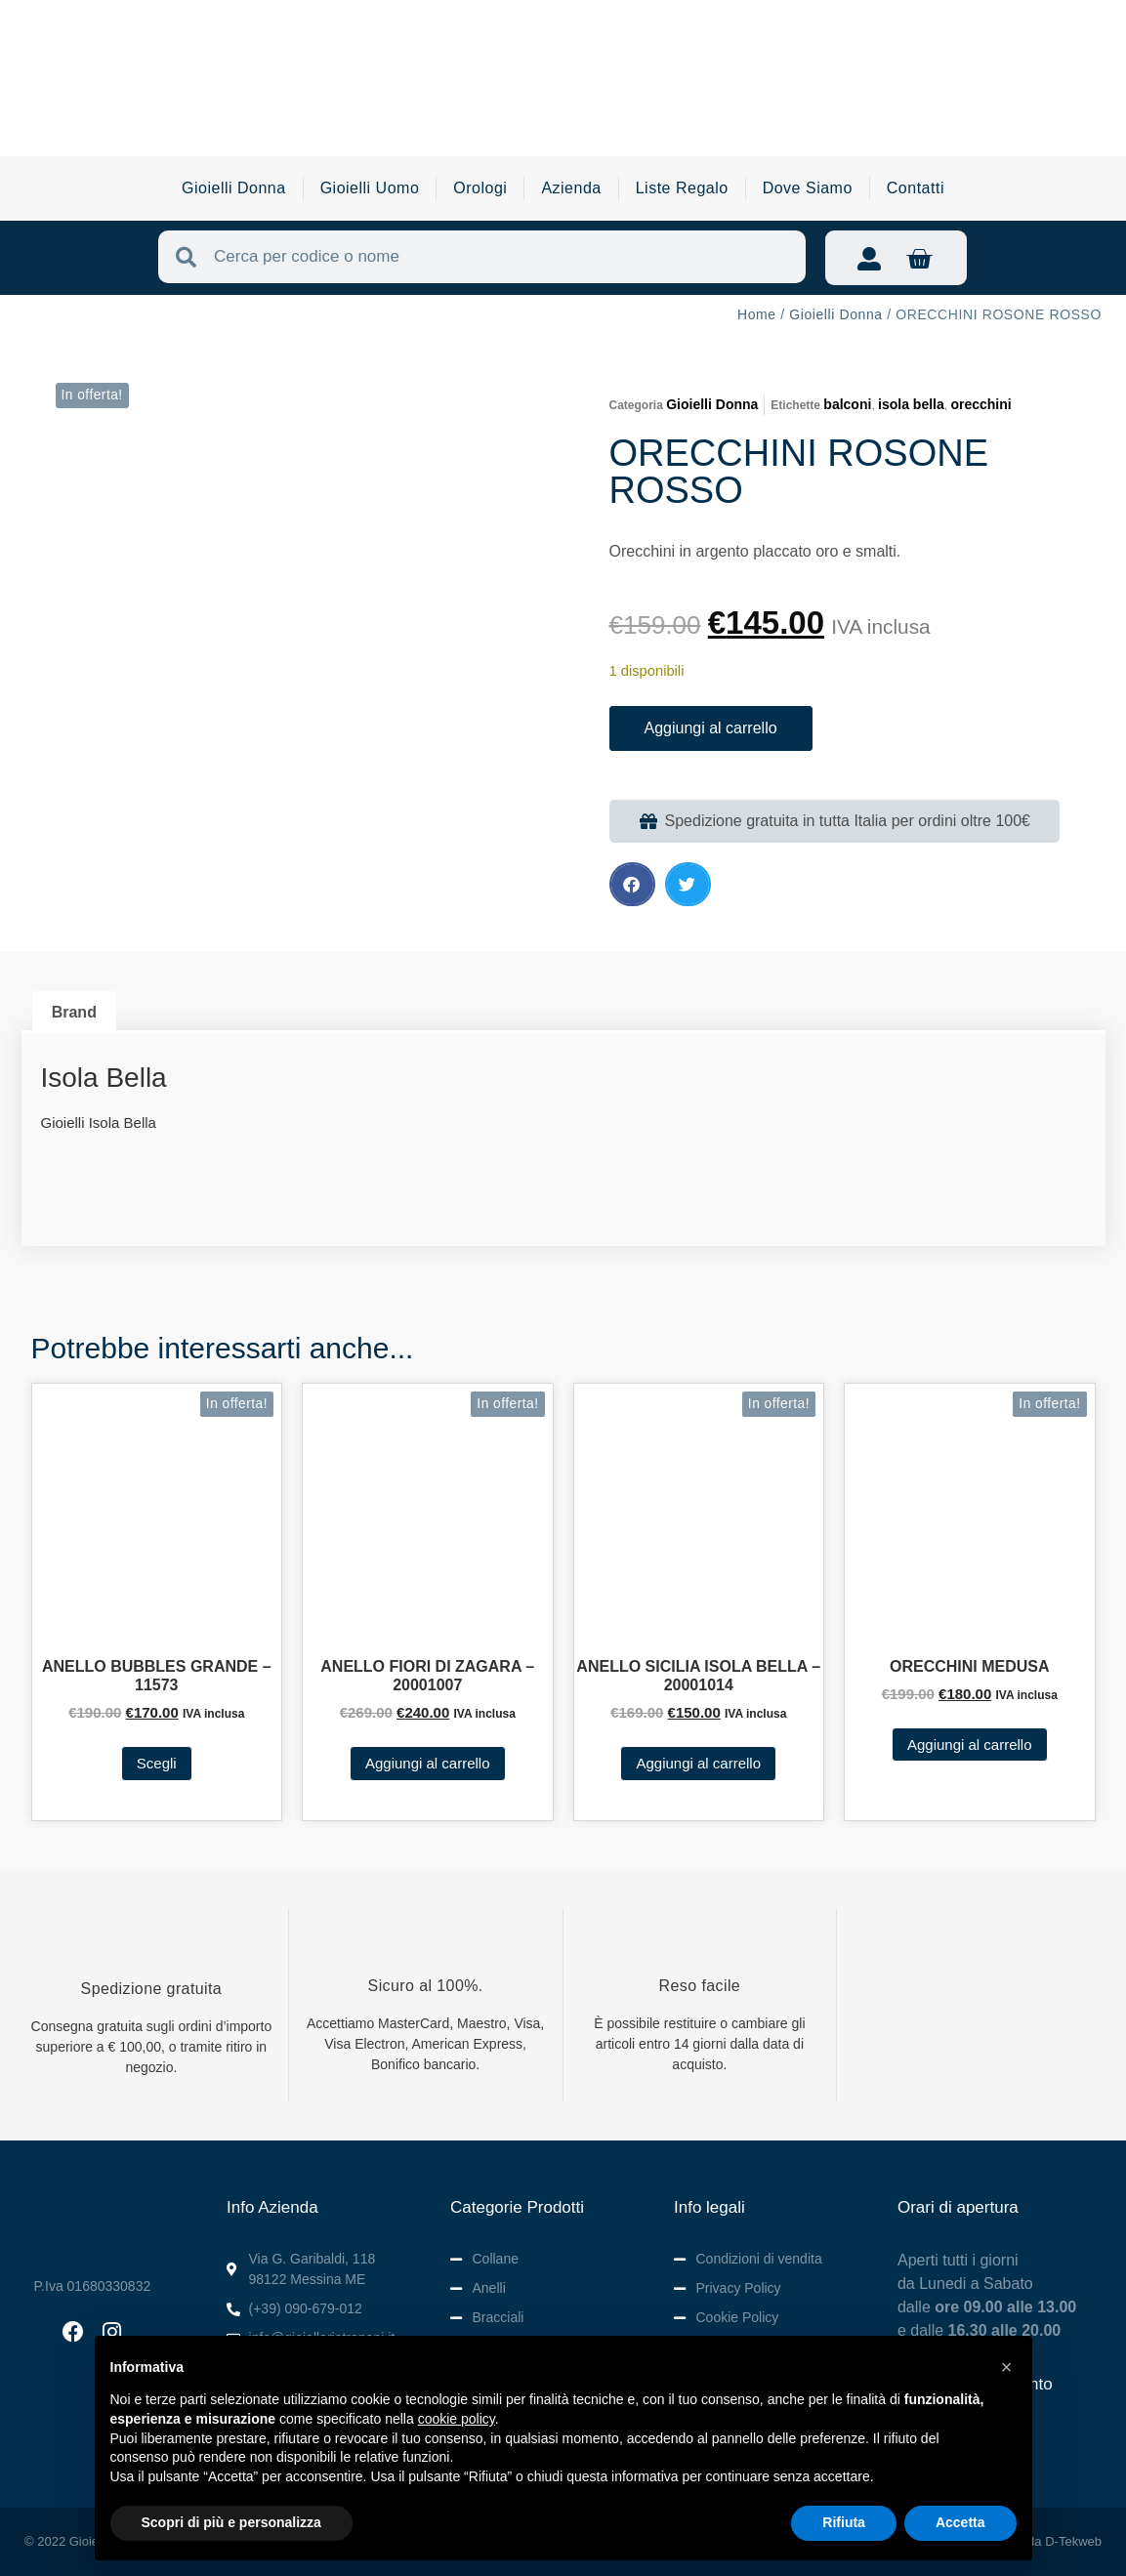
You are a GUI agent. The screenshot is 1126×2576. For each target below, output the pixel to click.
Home (756, 314)
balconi (847, 404)
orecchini (980, 404)
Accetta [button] (960, 2522)
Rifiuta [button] (843, 2522)
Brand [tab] (74, 1012)
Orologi (480, 188)
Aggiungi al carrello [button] (427, 1763)
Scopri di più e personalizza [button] (231, 2522)
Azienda (571, 188)
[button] (632, 884)
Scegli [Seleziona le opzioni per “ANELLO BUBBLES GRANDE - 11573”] (157, 1763)
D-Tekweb (1073, 2541)
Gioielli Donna (234, 188)
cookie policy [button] (456, 2419)
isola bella (911, 404)
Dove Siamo (808, 188)
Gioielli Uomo (370, 188)
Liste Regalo (682, 188)
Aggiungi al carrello (711, 728)
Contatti (915, 188)
